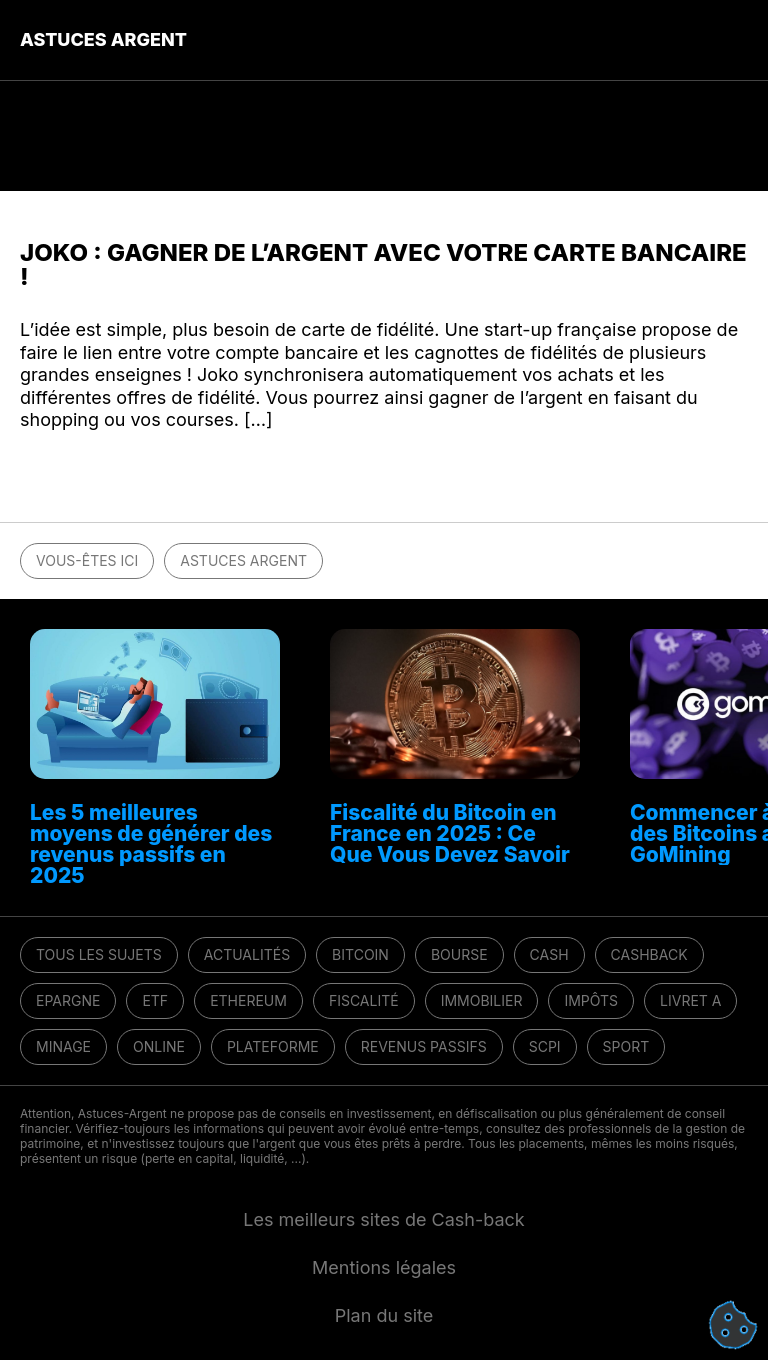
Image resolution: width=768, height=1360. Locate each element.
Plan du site (384, 1315)
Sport (626, 1046)
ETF (155, 1000)
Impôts (591, 1000)
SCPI (545, 1046)
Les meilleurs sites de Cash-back (383, 1219)
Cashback (649, 954)
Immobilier (482, 1000)
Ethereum (248, 1000)
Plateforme (273, 1046)
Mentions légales (384, 1267)
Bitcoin (360, 954)
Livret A (690, 1000)
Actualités (247, 954)
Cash (549, 954)
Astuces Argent (103, 39)
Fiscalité (364, 1000)
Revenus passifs (424, 1046)
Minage (63, 1046)
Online (159, 1046)
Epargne (68, 1000)
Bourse (459, 954)
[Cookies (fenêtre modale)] (733, 1326)
